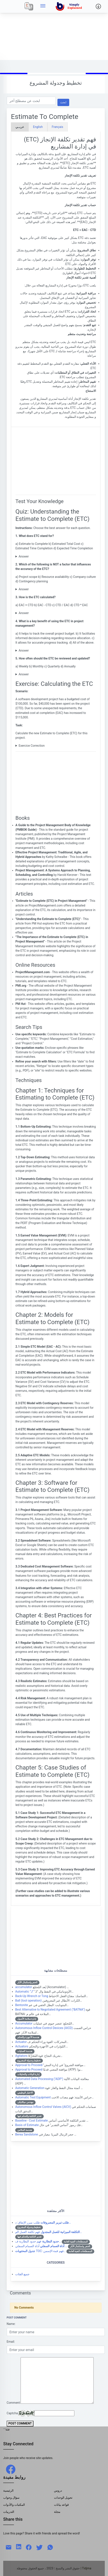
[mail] (8, 2547)
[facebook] (10, 2469)
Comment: (14, 2402)
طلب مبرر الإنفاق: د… (43, 2222)
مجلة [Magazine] (57, 2511)
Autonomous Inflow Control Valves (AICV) (43, 2106)
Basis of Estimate (27, 2125)
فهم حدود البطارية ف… (38, 2241)
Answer (24, 556)
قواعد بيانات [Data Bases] (61, 2504)
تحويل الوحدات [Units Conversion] (63, 2497)
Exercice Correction (32, 745)
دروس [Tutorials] (58, 2490)
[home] (70, 6)
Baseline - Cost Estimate (31, 2120)
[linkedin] (18, 2546)
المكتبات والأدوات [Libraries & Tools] (14, 2504)
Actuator (21, 2042)
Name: (11, 2324)
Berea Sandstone (26, 2134)
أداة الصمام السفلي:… (41, 2246)
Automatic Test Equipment (33, 2097)
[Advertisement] (54, 30)
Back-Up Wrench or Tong (31, 1996)
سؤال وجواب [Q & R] (11, 2497)
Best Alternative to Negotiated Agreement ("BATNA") (50, 2009)
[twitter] (39, 2547)
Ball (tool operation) (28, 2000)
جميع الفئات (22, 2274)
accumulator (23, 1987)
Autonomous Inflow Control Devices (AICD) (44, 2028)
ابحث (63, 102)
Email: (11, 2341)
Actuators (21, 2046)
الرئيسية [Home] (8, 2490)
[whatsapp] (50, 2547)
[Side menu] (42, 6)
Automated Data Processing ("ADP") (39, 2079)
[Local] (28, 6)
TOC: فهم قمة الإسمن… (40, 2251)
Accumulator (23, 2023)
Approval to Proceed (28, 2065)
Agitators (21, 2056)
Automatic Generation (30, 2088)
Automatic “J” (24, 1991)
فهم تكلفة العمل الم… (48, 2232)
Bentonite (21, 2005)
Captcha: (13, 2413)
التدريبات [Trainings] (8, 2511)
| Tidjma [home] (86, 2568)
